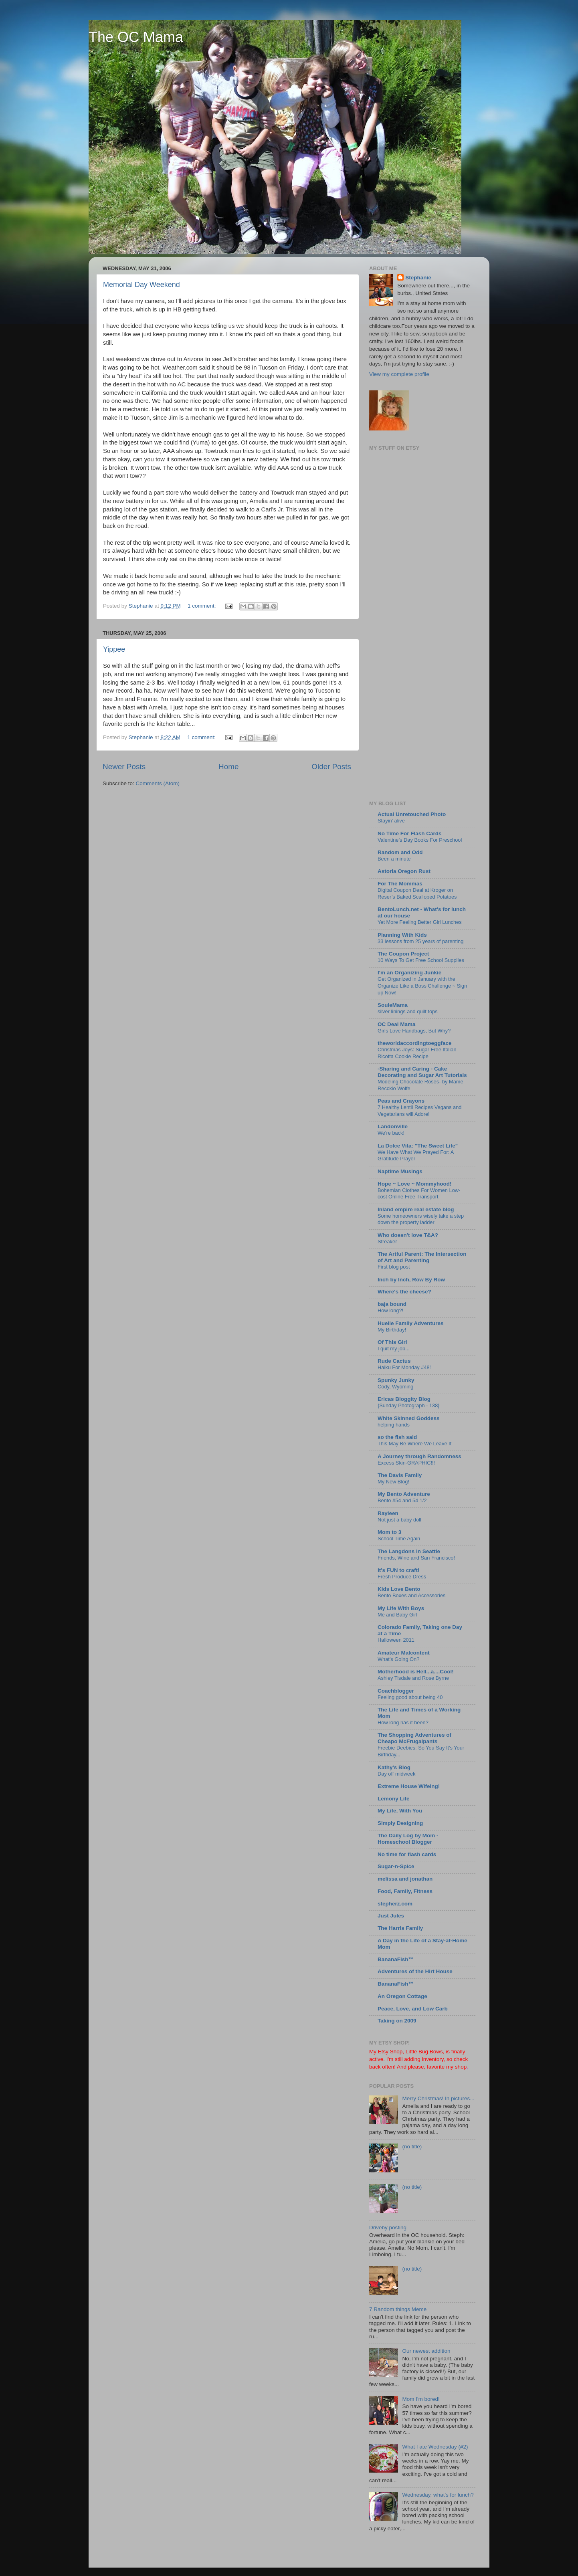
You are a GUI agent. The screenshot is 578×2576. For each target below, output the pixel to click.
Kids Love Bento (399, 1589)
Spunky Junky (396, 1380)
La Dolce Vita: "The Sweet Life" (418, 1146)
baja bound (392, 1304)
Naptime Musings (400, 1171)
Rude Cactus (394, 1361)
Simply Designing (400, 1823)
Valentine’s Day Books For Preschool (420, 840)
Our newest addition (426, 2351)
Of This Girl (392, 1342)
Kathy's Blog (394, 1767)
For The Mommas (400, 884)
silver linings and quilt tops (408, 1011)
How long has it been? (403, 1722)
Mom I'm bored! (420, 2399)
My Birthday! (392, 1330)
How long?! (390, 1310)
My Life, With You (400, 1811)
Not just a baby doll (399, 1520)
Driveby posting (387, 2227)
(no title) (412, 2147)
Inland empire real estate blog (416, 1209)
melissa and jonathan (405, 1879)
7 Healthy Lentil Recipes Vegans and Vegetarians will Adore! (419, 1110)
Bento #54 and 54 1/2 (402, 1500)
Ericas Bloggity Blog (404, 1399)
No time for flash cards (407, 1854)
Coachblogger (396, 1691)
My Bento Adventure (404, 1494)
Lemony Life (394, 1799)
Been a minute (394, 859)
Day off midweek (396, 1774)
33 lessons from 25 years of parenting (420, 941)
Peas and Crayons (401, 1101)
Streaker (387, 1242)
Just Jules (391, 1916)
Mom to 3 (389, 1532)
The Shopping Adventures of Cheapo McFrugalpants (414, 1738)
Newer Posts (124, 766)
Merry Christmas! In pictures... (438, 2098)
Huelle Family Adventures (411, 1323)
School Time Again (399, 1538)
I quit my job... (394, 1349)
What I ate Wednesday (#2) (435, 2447)
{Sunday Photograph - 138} (409, 1405)
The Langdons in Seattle (409, 1551)
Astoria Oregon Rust (404, 871)
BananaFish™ (396, 1959)
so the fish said (397, 1437)
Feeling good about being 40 (410, 1697)
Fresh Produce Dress (402, 1577)
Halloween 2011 (396, 1640)
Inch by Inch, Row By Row (411, 1280)
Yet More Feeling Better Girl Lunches (420, 922)
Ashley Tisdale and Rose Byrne (413, 1678)
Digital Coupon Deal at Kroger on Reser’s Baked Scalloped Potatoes (417, 893)
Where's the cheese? (404, 1292)
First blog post (394, 1267)
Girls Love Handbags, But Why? (414, 1031)
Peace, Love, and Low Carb (413, 2009)
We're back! (391, 1133)
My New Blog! (393, 1482)
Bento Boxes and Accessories (412, 1595)
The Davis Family (400, 1475)
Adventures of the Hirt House (415, 1971)
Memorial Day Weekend (141, 285)
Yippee (114, 649)
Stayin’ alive (391, 821)
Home (228, 766)
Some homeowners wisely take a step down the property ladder (421, 1219)
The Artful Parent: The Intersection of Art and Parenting (422, 1257)
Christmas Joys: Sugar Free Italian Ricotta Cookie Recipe (417, 1053)
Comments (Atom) (158, 783)
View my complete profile (399, 374)
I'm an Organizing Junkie (409, 973)
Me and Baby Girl (397, 1615)
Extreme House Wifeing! (409, 1786)
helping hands (394, 1425)
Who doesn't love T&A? (408, 1235)
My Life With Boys (401, 1608)
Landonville (393, 1126)
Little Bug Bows (424, 2052)
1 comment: (202, 606)
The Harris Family (400, 1928)
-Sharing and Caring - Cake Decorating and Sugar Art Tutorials (422, 1072)
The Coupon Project (403, 954)
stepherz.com (395, 1904)
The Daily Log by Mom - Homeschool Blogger (408, 1838)
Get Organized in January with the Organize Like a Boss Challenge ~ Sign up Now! (422, 985)
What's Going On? (398, 1659)
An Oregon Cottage (402, 1996)
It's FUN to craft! (398, 1570)
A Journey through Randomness (419, 1456)
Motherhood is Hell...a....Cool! (416, 1672)
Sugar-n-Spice (396, 1866)
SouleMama (393, 1005)
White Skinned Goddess (409, 1418)
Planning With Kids (402, 935)
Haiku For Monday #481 (405, 1367)
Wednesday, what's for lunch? (437, 2495)
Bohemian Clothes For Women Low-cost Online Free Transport (419, 1193)
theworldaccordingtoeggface (415, 1043)
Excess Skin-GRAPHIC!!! (406, 1463)
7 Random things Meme (397, 2309)
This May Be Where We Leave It (414, 1444)
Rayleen (388, 1513)
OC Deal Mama (397, 1024)
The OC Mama (136, 37)
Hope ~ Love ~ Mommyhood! (415, 1184)
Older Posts (331, 766)
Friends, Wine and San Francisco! (416, 1558)
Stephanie (418, 278)
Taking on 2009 (397, 2021)
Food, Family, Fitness (405, 1891)
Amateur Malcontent (404, 1653)
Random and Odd (400, 852)
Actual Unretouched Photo (412, 814)
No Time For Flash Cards (410, 833)
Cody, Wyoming (395, 1387)
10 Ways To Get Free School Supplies (421, 960)
